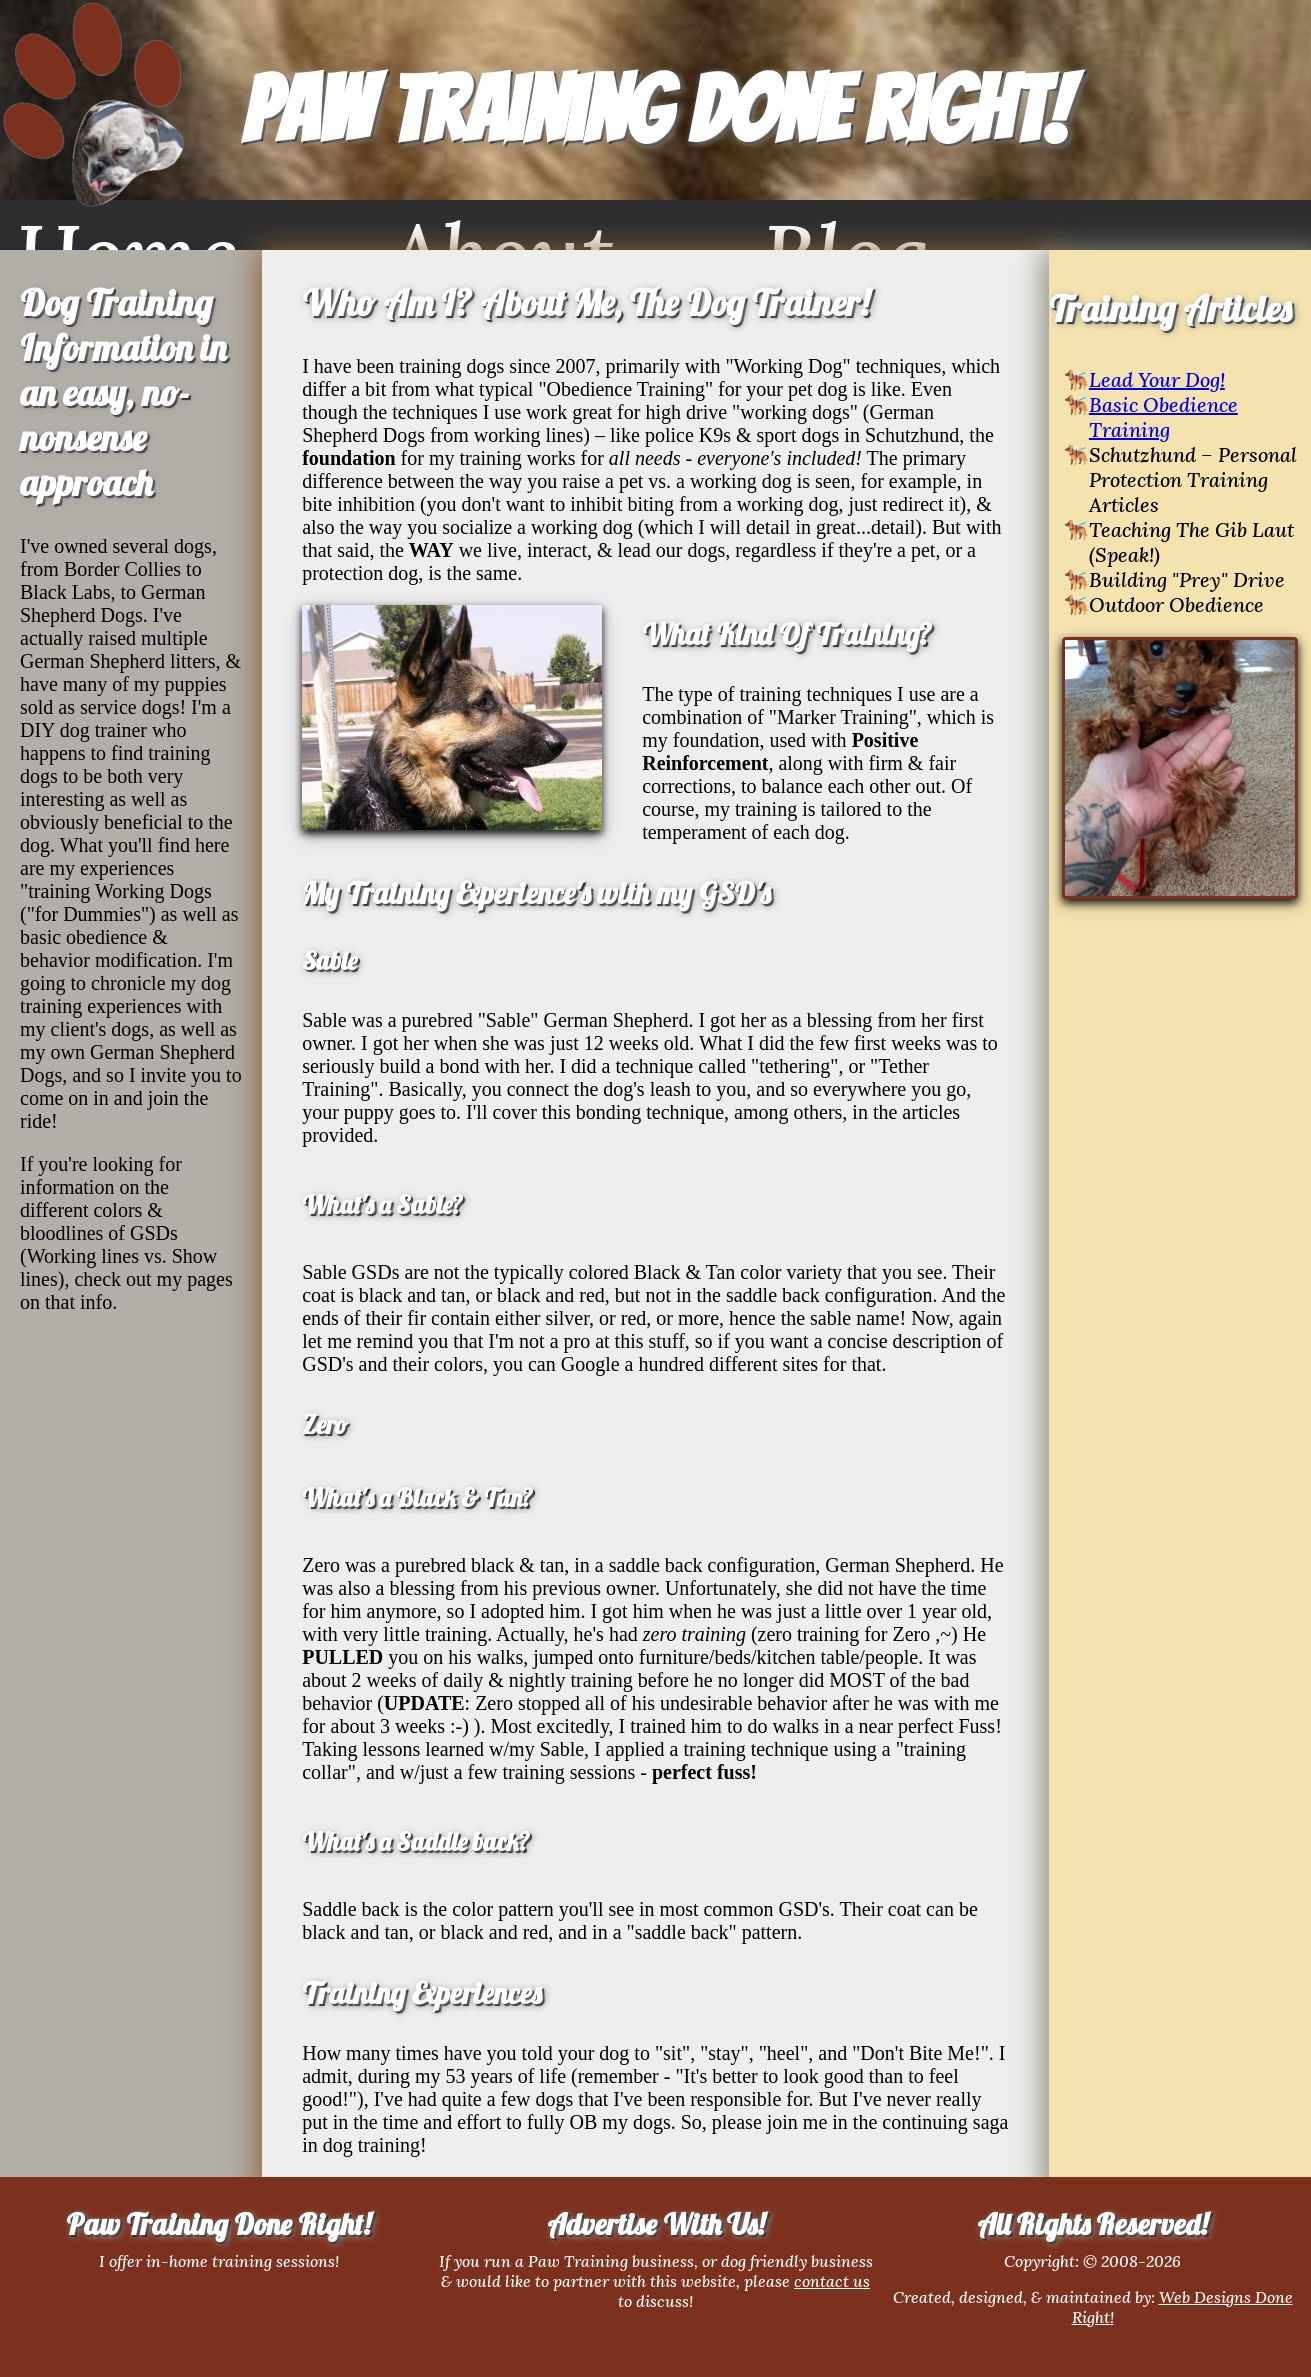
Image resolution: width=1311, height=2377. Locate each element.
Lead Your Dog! (1157, 379)
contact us (832, 2281)
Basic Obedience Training (1163, 417)
